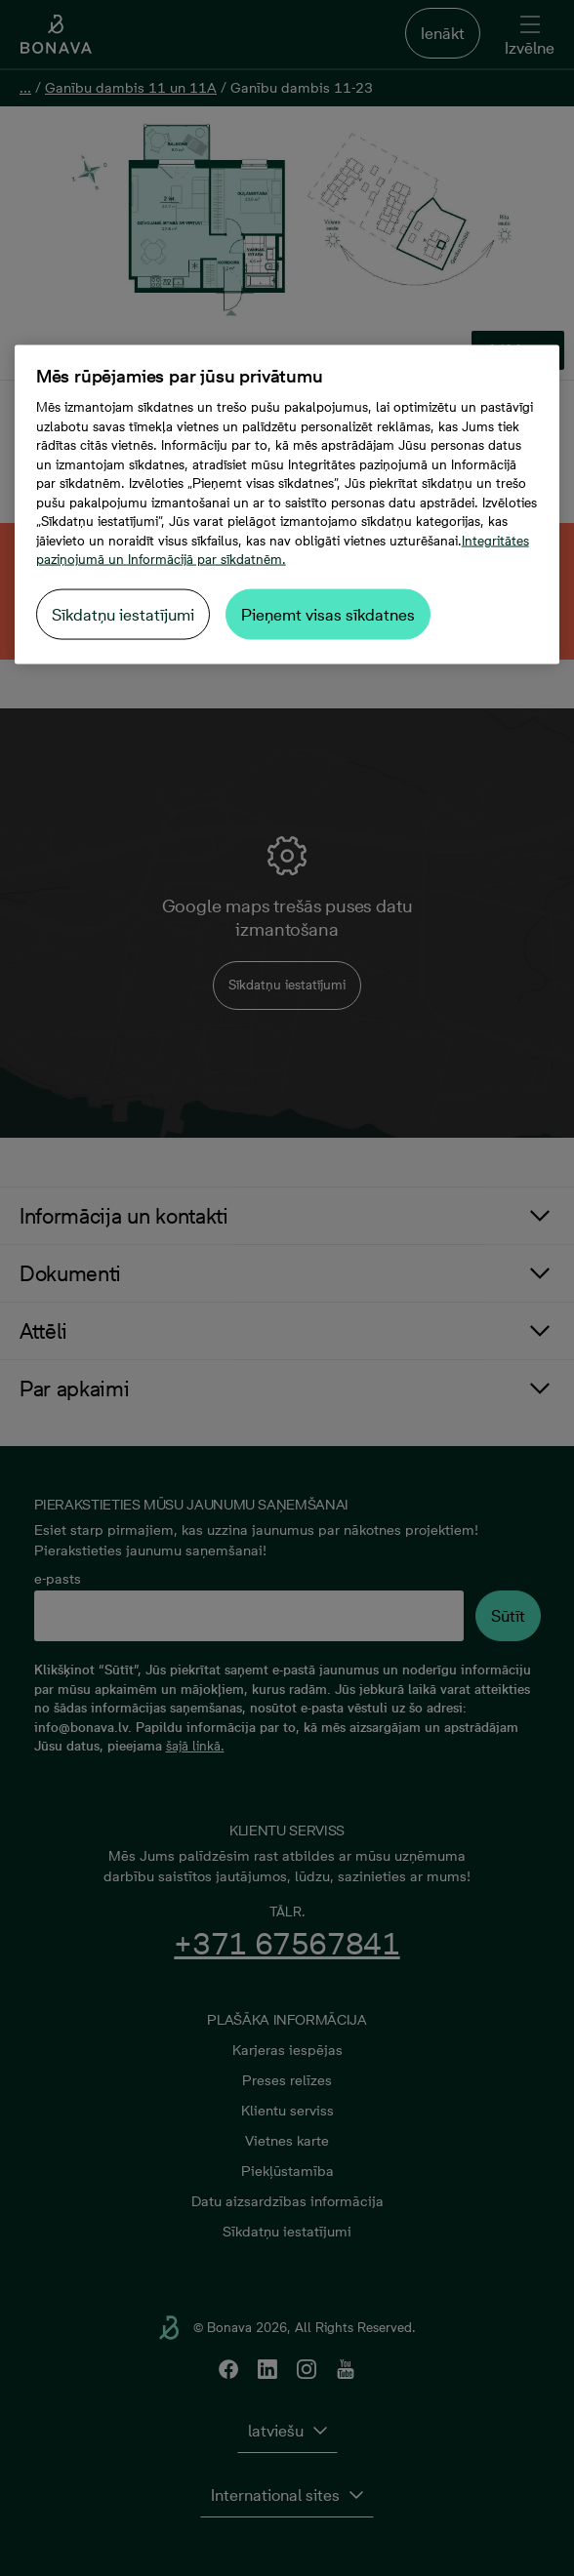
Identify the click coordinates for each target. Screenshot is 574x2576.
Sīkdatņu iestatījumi (123, 614)
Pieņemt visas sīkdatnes (328, 614)
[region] (287, 504)
